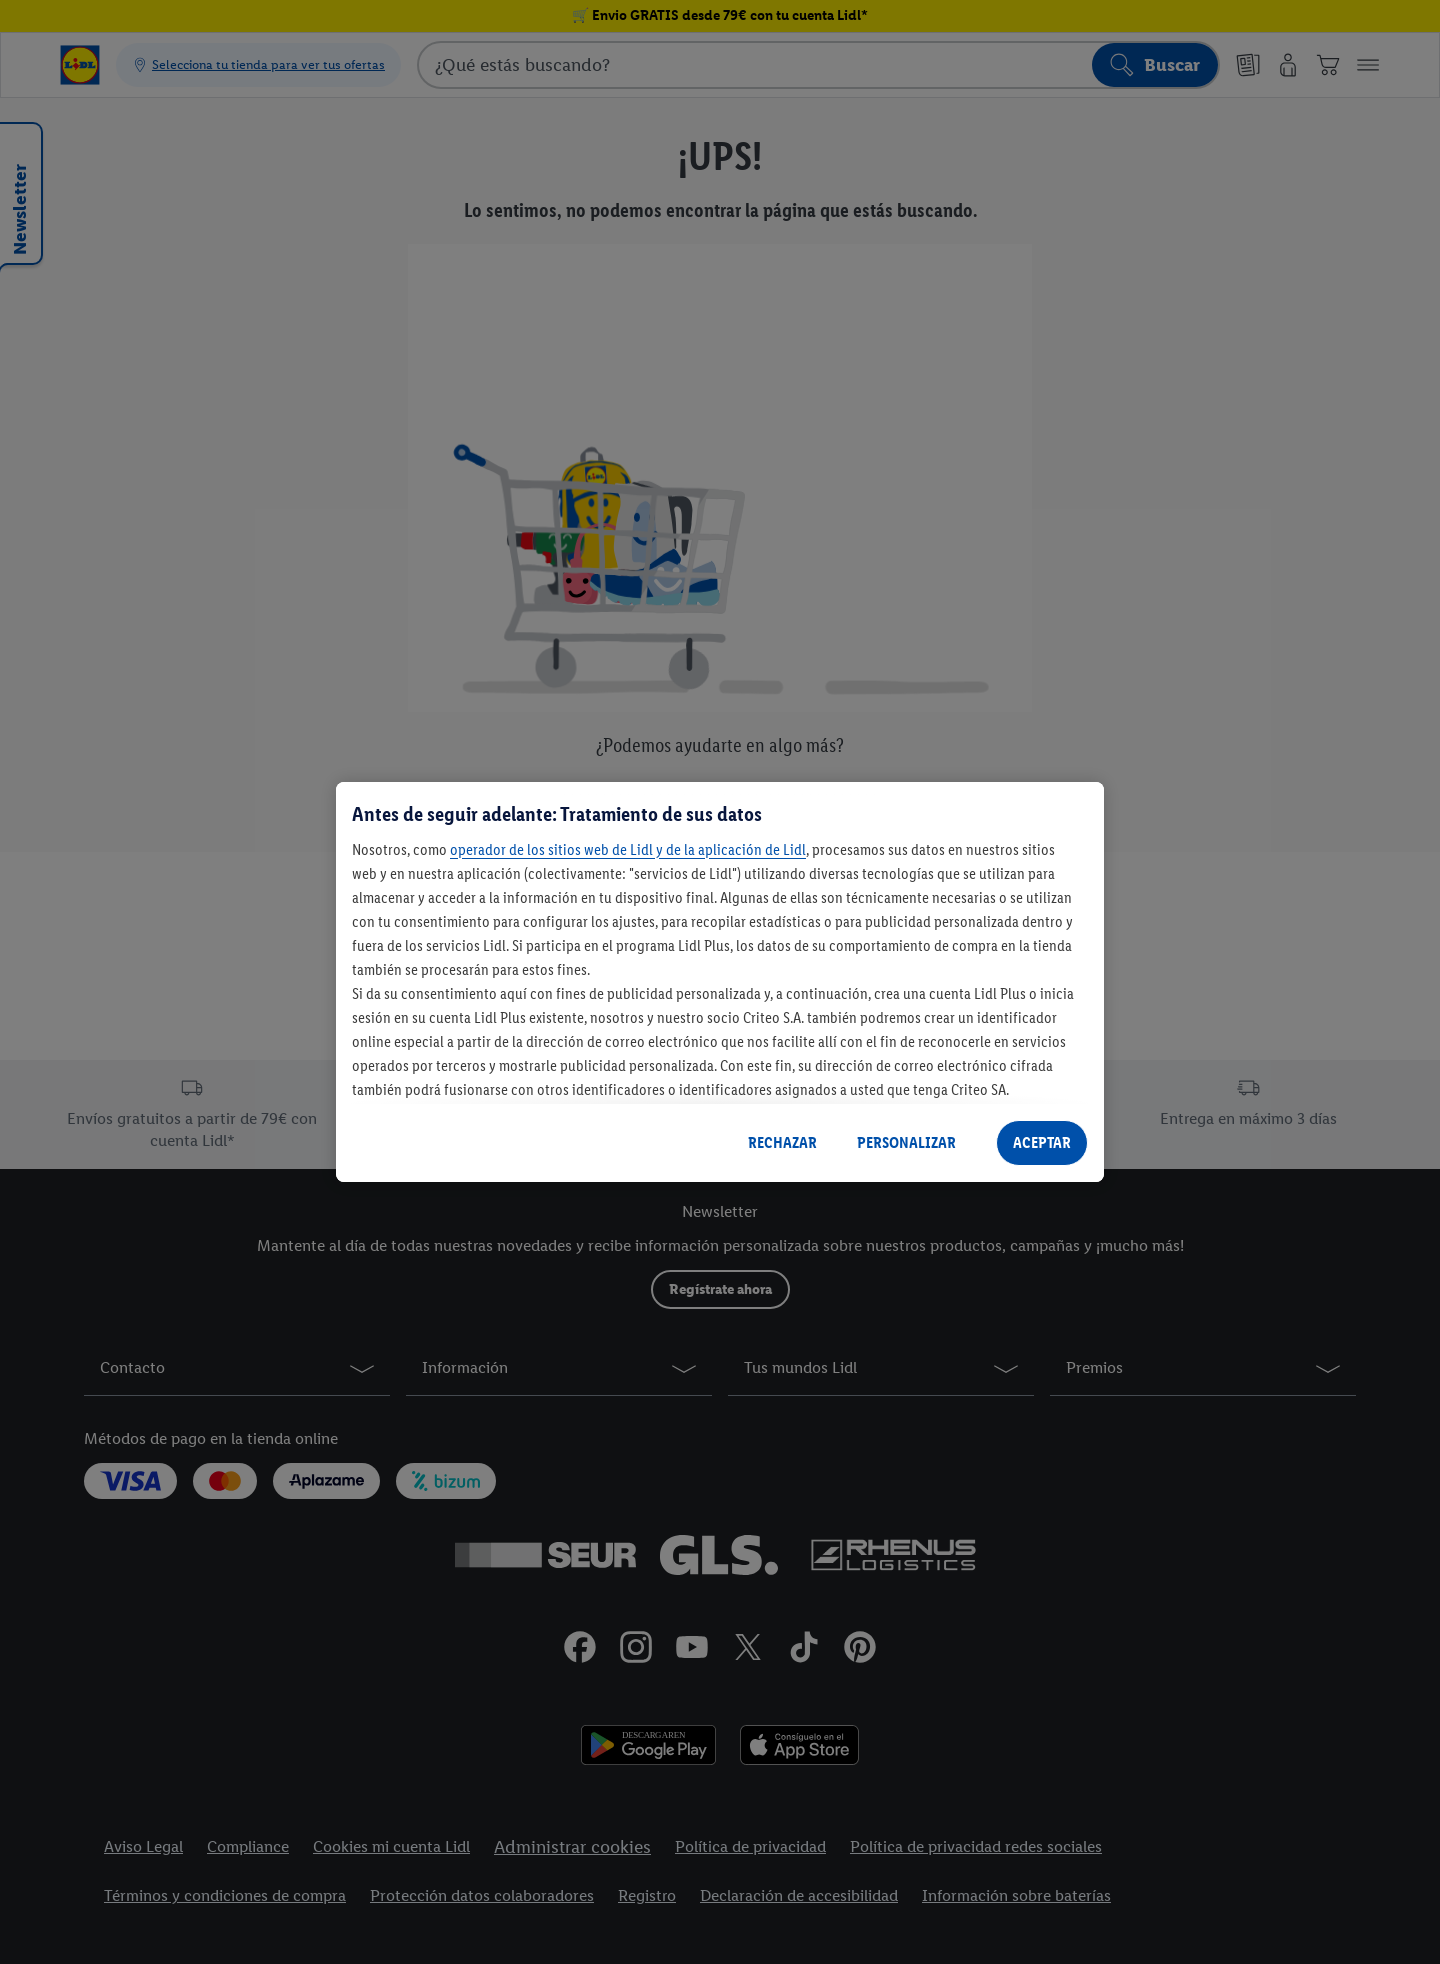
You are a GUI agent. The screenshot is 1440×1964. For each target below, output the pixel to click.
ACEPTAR (1042, 1142)
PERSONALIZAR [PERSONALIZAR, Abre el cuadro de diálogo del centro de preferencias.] (906, 1142)
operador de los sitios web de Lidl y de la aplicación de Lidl (628, 849)
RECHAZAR (782, 1142)
